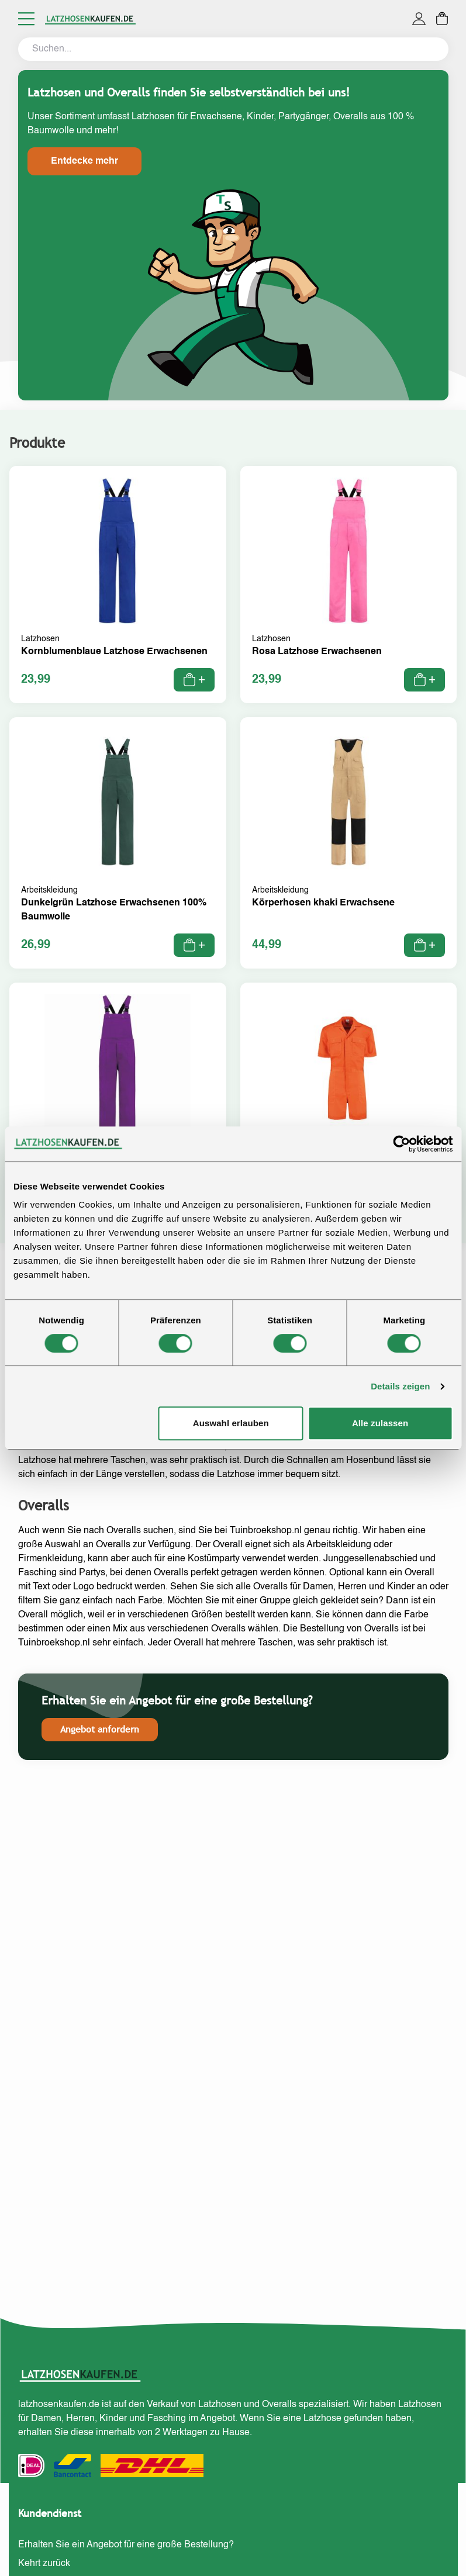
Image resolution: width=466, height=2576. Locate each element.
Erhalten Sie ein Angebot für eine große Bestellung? (126, 2545)
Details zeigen (400, 1386)
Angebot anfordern (99, 1729)
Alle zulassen (380, 1423)
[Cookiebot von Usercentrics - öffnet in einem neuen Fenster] (401, 1144)
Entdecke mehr (84, 161)
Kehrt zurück (44, 2563)
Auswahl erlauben (231, 1423)
